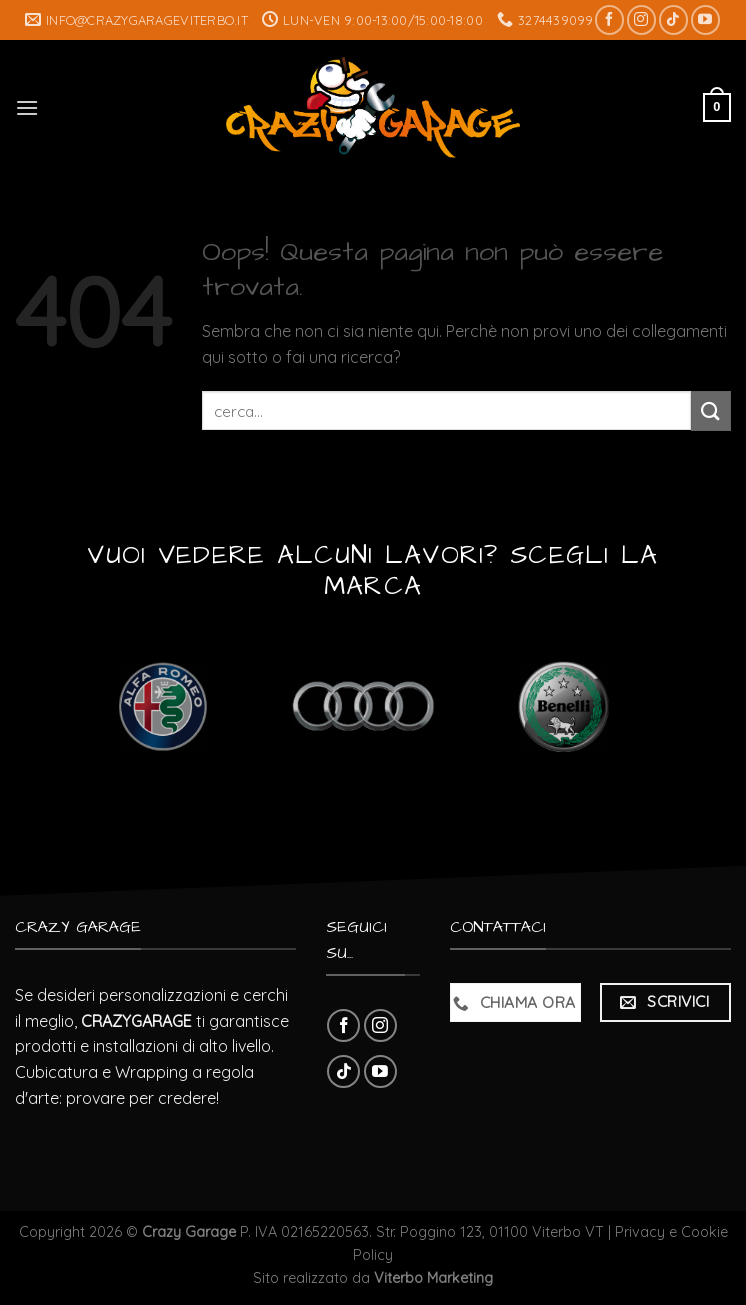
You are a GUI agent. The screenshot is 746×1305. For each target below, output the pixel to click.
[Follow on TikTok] (673, 19)
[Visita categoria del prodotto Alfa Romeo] (162, 706)
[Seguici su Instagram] (641, 19)
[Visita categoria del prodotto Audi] (362, 706)
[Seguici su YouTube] (705, 19)
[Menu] (27, 107)
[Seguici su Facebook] (609, 19)
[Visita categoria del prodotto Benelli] (563, 706)
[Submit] (711, 410)
